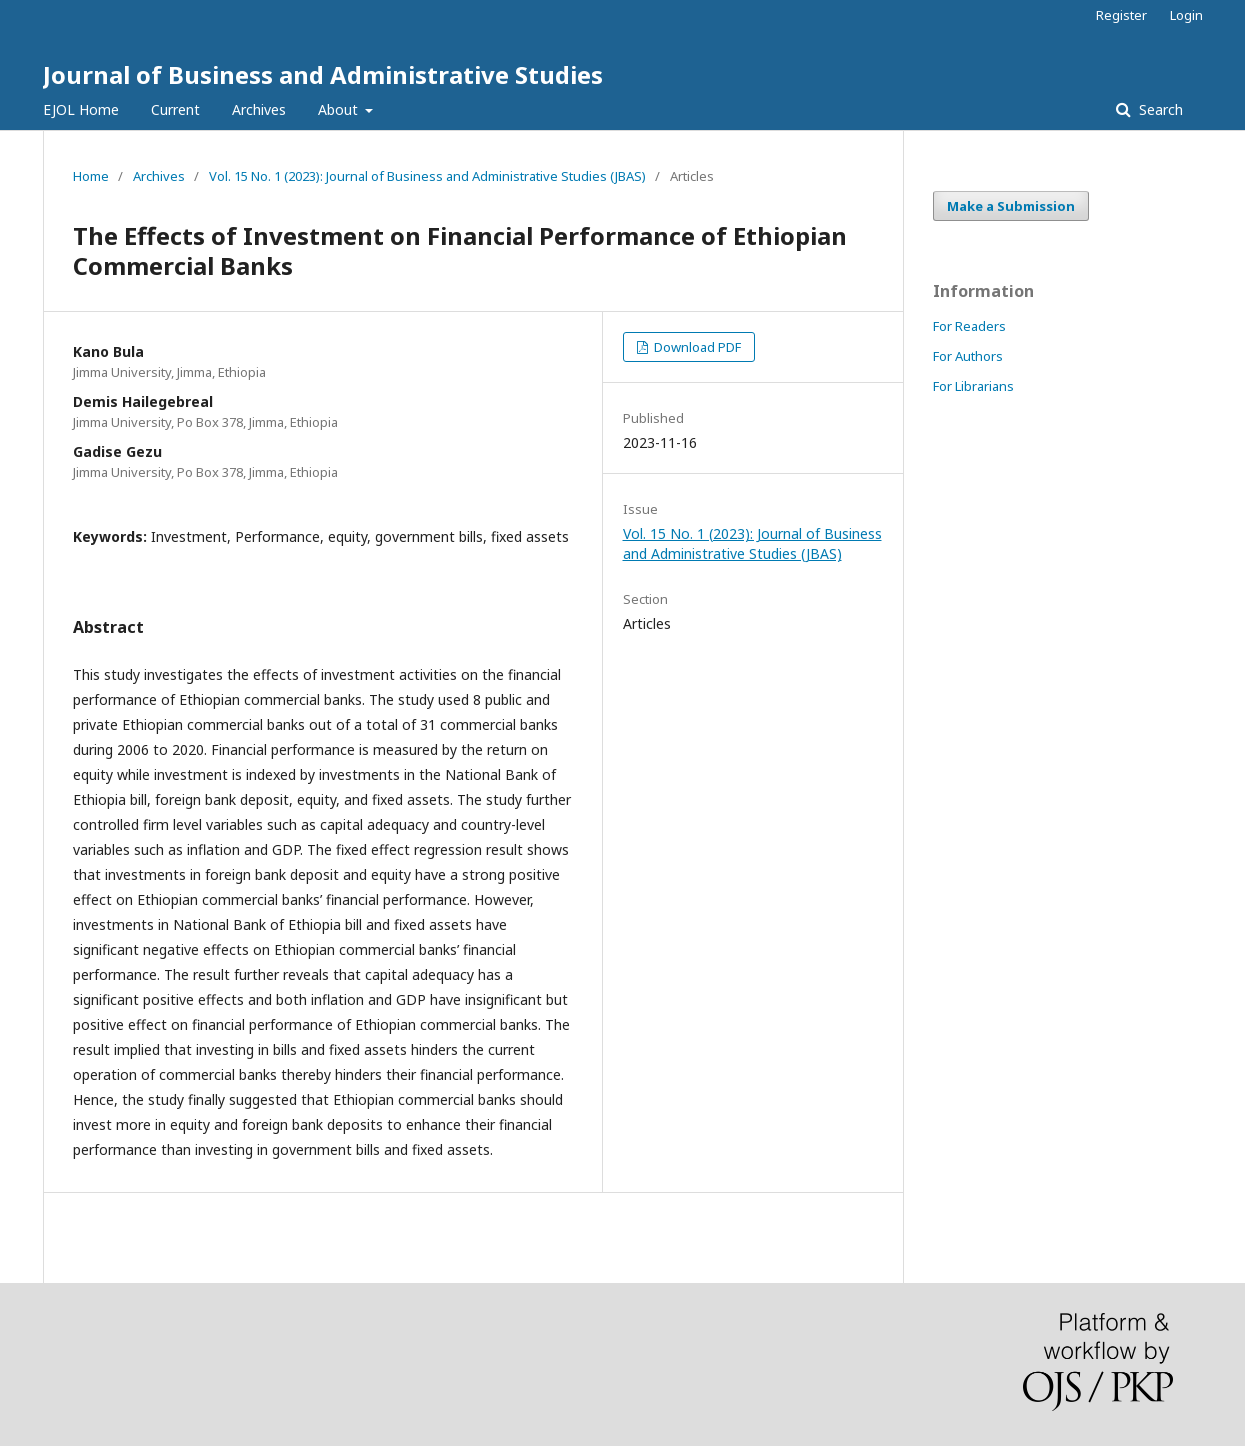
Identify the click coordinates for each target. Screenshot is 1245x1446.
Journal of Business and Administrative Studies (323, 74)
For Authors (968, 356)
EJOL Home (81, 109)
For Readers (969, 326)
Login (1186, 15)
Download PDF (696, 347)
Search (1159, 109)
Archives (259, 109)
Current (175, 109)
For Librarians (973, 386)
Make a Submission (1011, 206)
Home (91, 176)
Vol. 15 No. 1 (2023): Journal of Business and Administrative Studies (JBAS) (427, 176)
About (340, 109)
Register (1121, 15)
